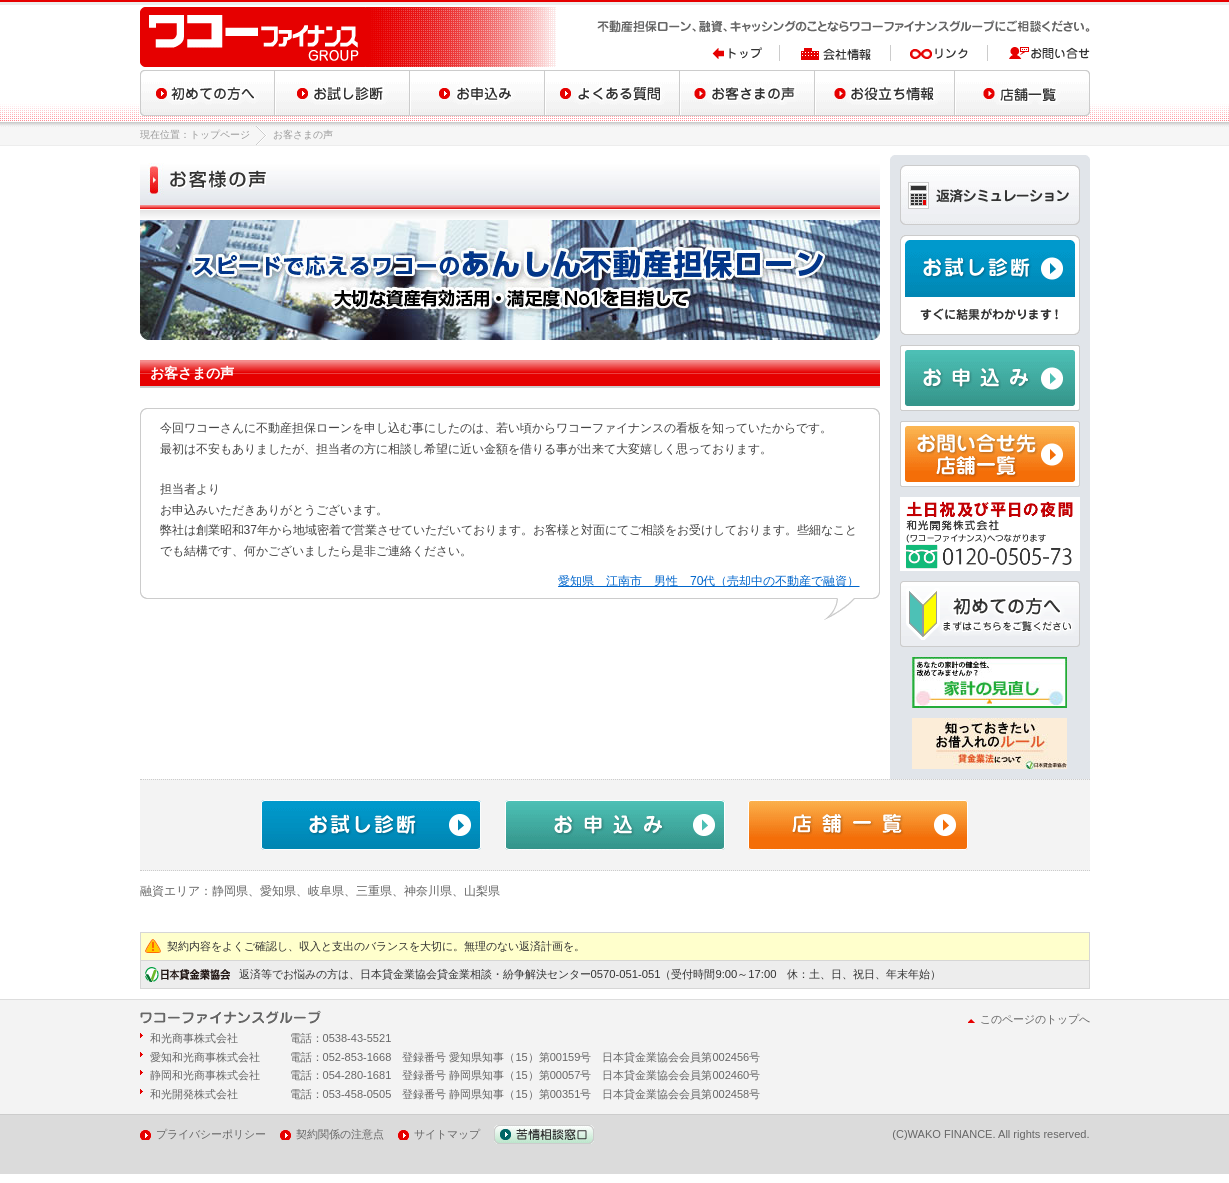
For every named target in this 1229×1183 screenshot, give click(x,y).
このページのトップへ (1035, 1019)
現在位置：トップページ (195, 134)
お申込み (477, 93)
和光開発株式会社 (194, 1094)
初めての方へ (207, 93)
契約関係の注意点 (340, 1134)
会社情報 (835, 53)
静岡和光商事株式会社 (205, 1075)
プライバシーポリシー (211, 1134)
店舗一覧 (1022, 93)
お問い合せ (1039, 53)
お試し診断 (342, 93)
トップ (746, 53)
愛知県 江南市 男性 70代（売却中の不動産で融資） (708, 581)
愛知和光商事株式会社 (205, 1057)
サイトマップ (447, 1134)
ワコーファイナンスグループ (350, 37)
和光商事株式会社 (194, 1038)
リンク (939, 53)
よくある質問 (612, 93)
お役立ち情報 (885, 93)
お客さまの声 (747, 93)
